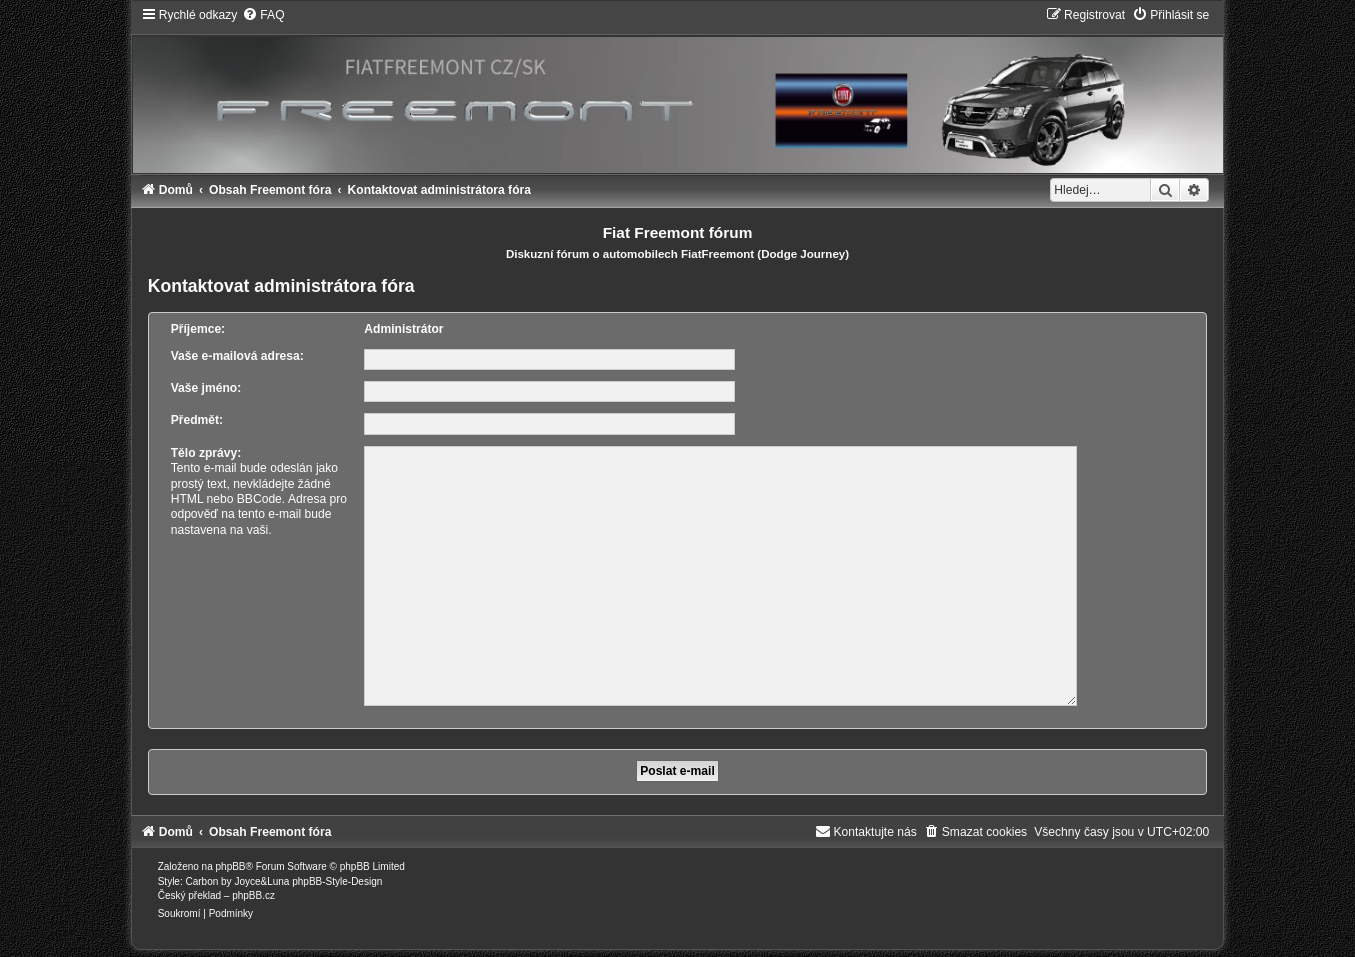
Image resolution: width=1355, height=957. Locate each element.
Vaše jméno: (206, 388)
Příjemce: (198, 329)
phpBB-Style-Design (337, 873)
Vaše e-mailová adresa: (237, 356)
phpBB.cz (253, 887)
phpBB (231, 858)
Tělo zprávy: (206, 453)
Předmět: (197, 420)
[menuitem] (263, 15)
